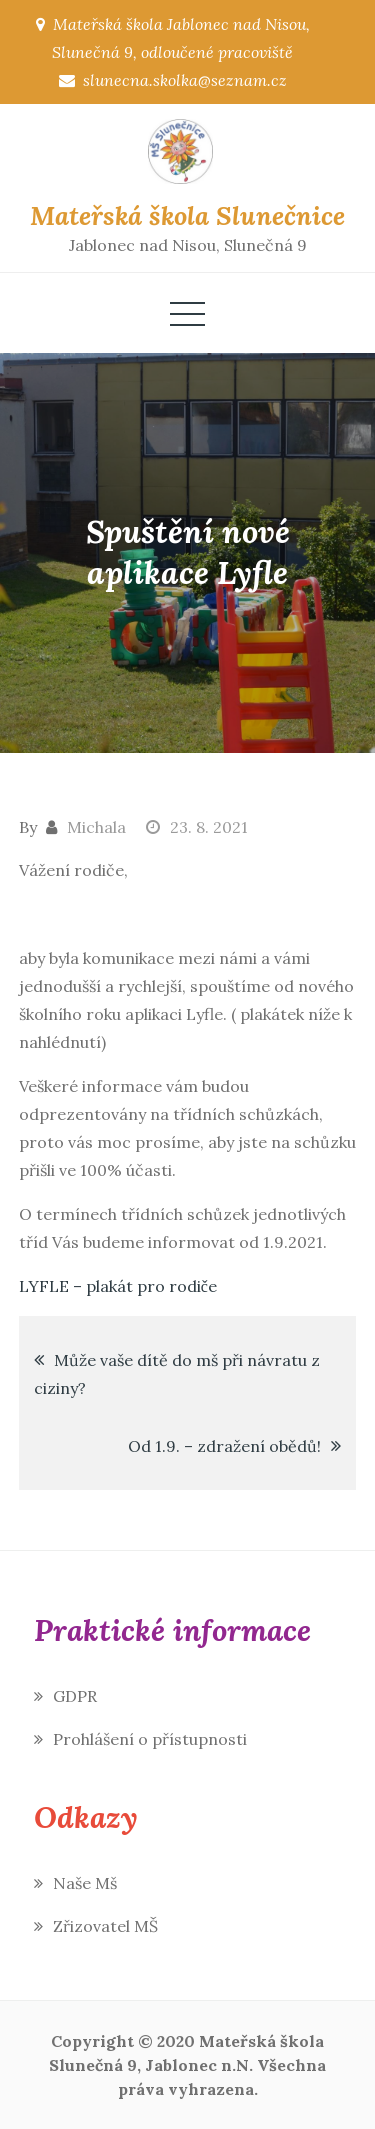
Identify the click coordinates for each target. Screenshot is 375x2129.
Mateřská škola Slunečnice (187, 215)
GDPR (75, 1696)
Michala (96, 827)
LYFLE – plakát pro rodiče (118, 1286)
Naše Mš (85, 1883)
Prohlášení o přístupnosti (150, 1739)
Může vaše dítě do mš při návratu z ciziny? (177, 1374)
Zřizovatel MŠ (105, 1926)
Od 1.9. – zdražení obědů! (224, 1446)
